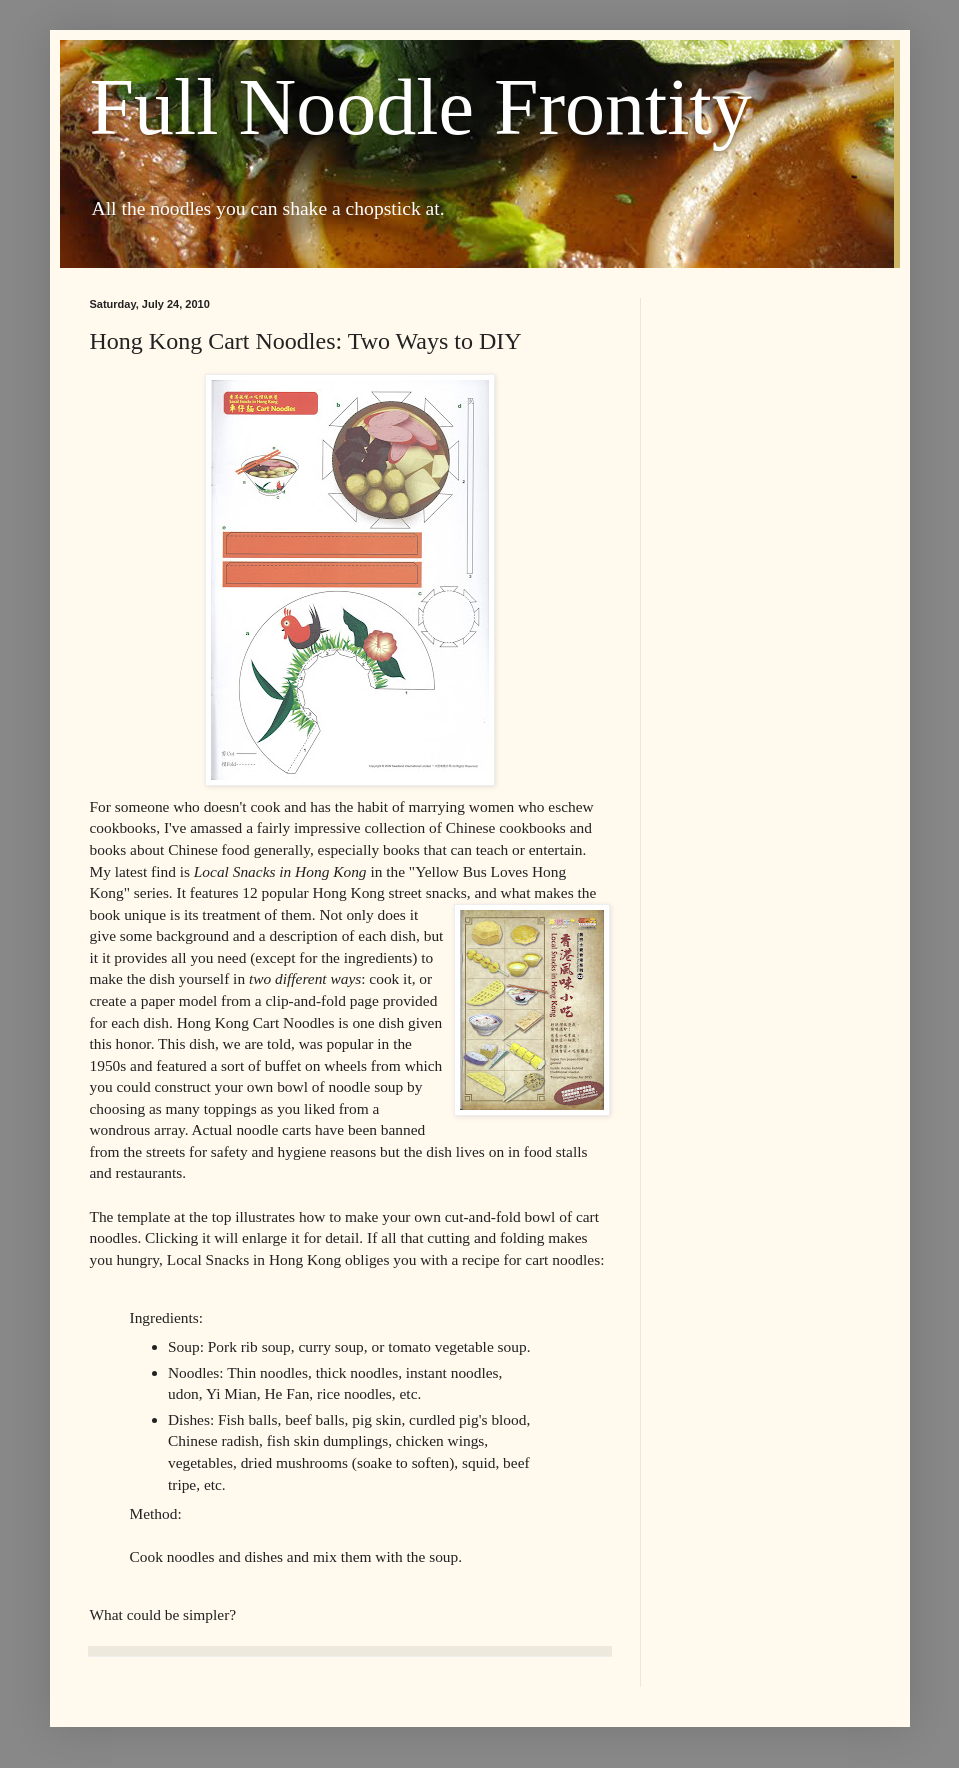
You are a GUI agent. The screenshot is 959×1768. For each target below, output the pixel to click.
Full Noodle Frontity (421, 107)
